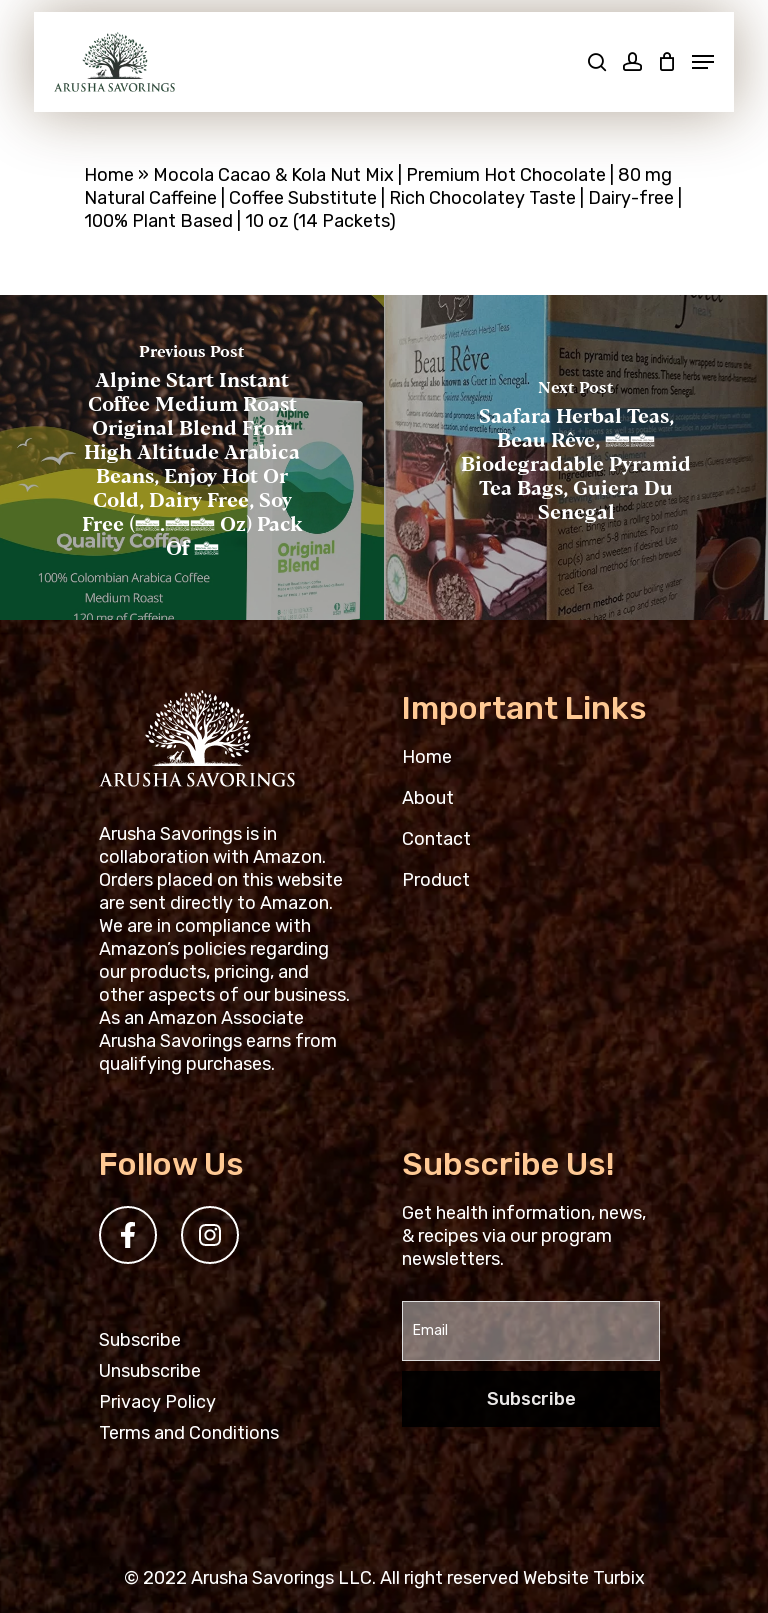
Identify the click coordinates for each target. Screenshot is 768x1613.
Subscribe (140, 1340)
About (428, 798)
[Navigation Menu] (703, 62)
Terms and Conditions (189, 1433)
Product (436, 880)
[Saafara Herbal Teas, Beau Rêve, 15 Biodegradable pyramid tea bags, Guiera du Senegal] (576, 457)
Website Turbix (584, 1578)
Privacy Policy (157, 1402)
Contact (436, 839)
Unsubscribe (150, 1371)
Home (109, 175)
